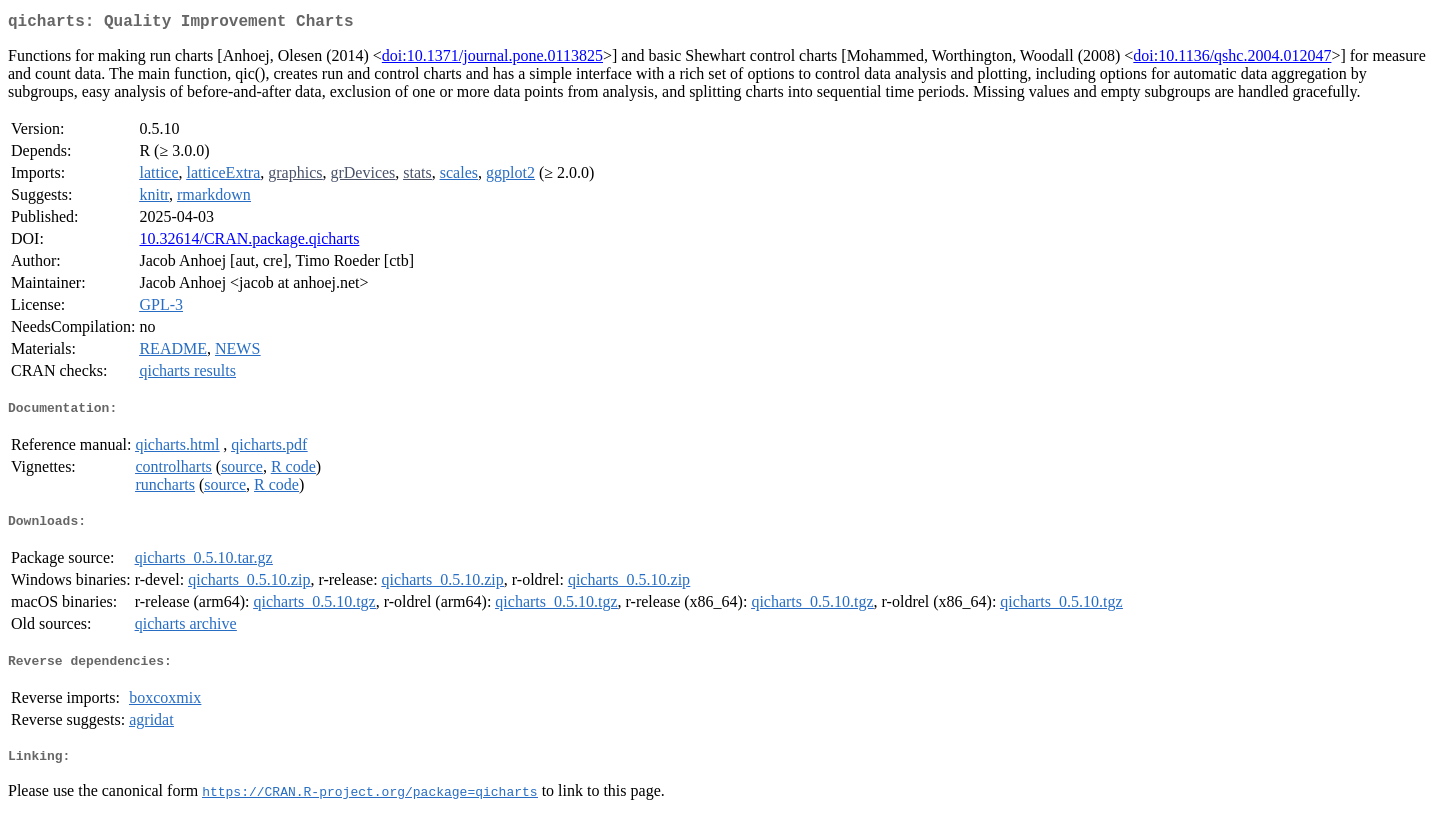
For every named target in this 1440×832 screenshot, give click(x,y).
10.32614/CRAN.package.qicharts (249, 242)
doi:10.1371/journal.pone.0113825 (492, 59)
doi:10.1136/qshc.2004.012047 (1232, 59)
